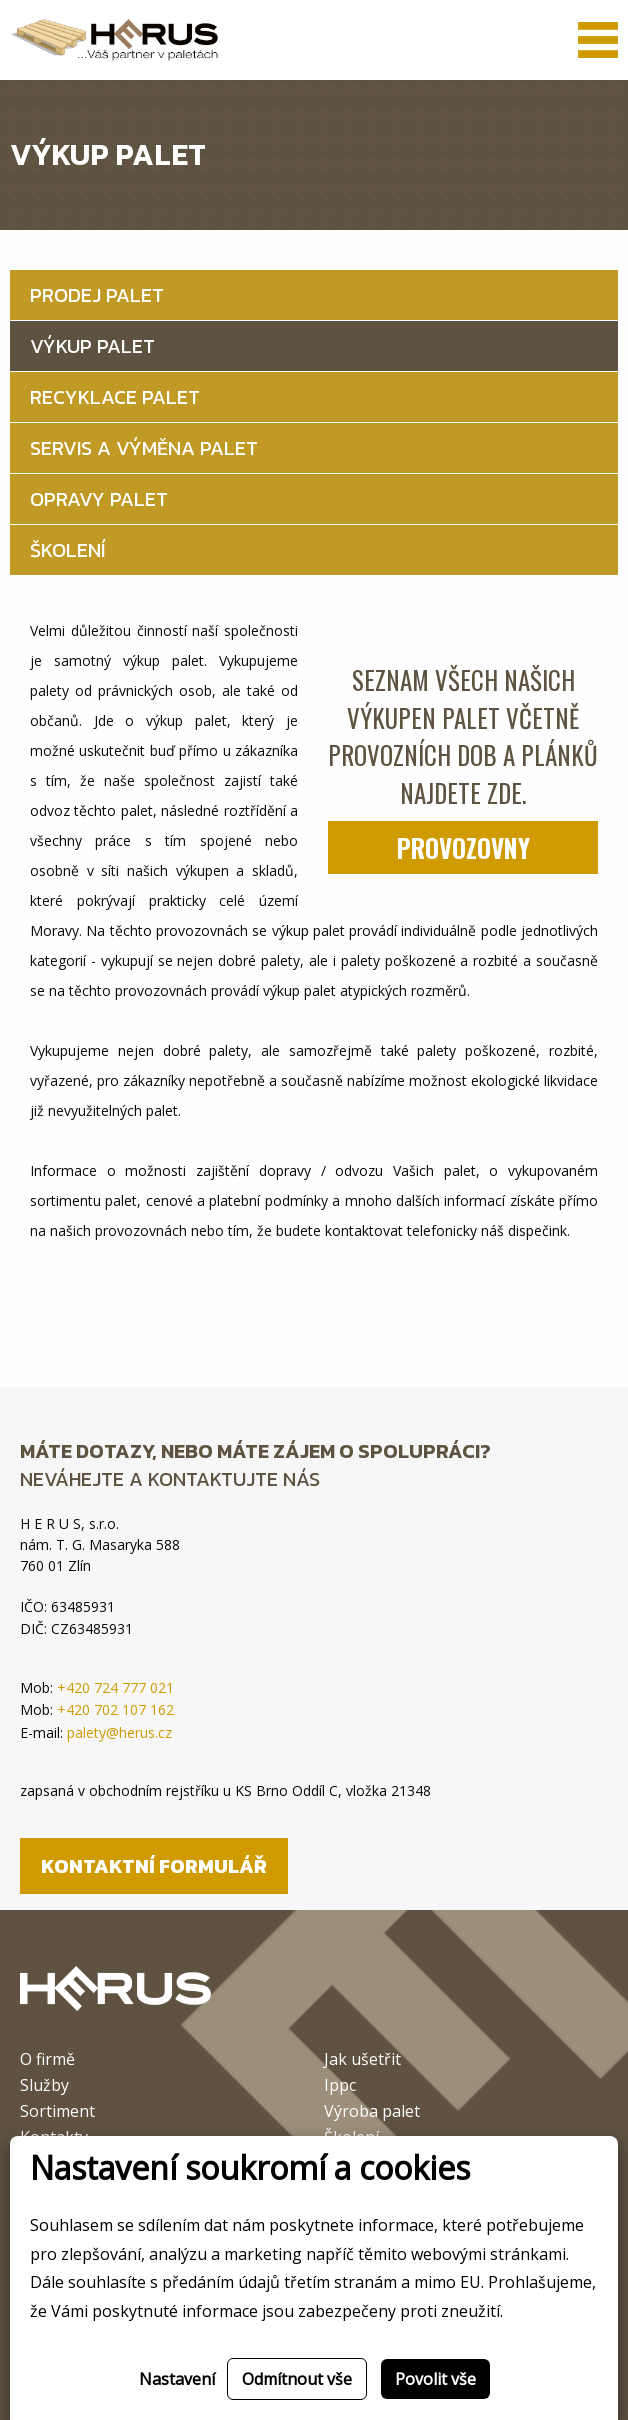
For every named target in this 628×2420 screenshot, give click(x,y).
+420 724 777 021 (115, 1687)
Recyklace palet (115, 397)
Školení (67, 550)
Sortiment (57, 2112)
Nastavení (177, 2379)
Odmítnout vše (297, 2379)
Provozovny (463, 847)
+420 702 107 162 (115, 1709)
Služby (44, 2086)
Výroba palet (372, 2112)
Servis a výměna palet (144, 448)
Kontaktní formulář (154, 1866)
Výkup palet (92, 346)
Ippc (340, 2086)
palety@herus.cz (119, 1732)
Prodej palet (97, 295)
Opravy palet (99, 499)
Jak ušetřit (362, 2060)
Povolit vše (435, 2379)
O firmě (47, 2060)
